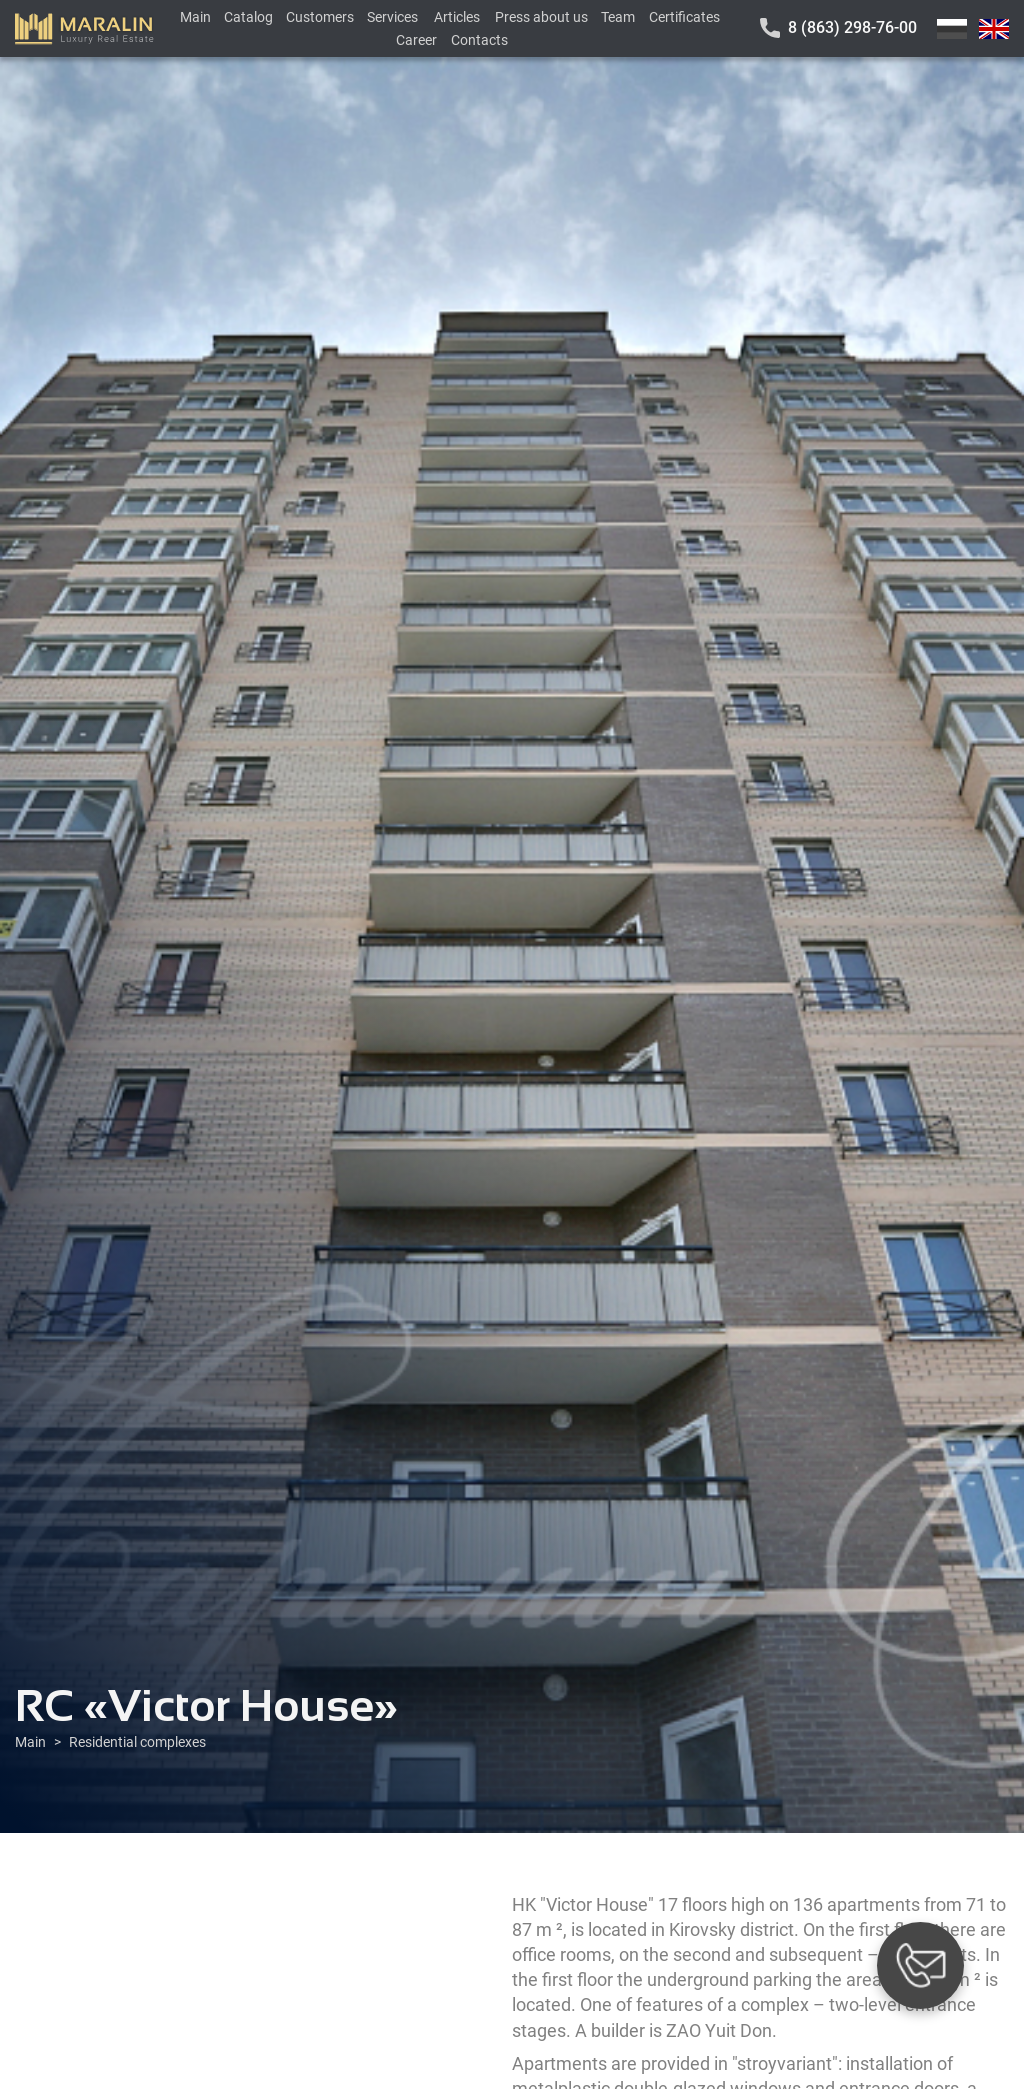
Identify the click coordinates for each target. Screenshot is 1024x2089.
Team (618, 17)
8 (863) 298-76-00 (852, 27)
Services (392, 17)
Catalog (248, 17)
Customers (320, 17)
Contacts (479, 40)
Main (195, 17)
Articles (457, 17)
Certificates (684, 17)
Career (416, 40)
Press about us (541, 17)
